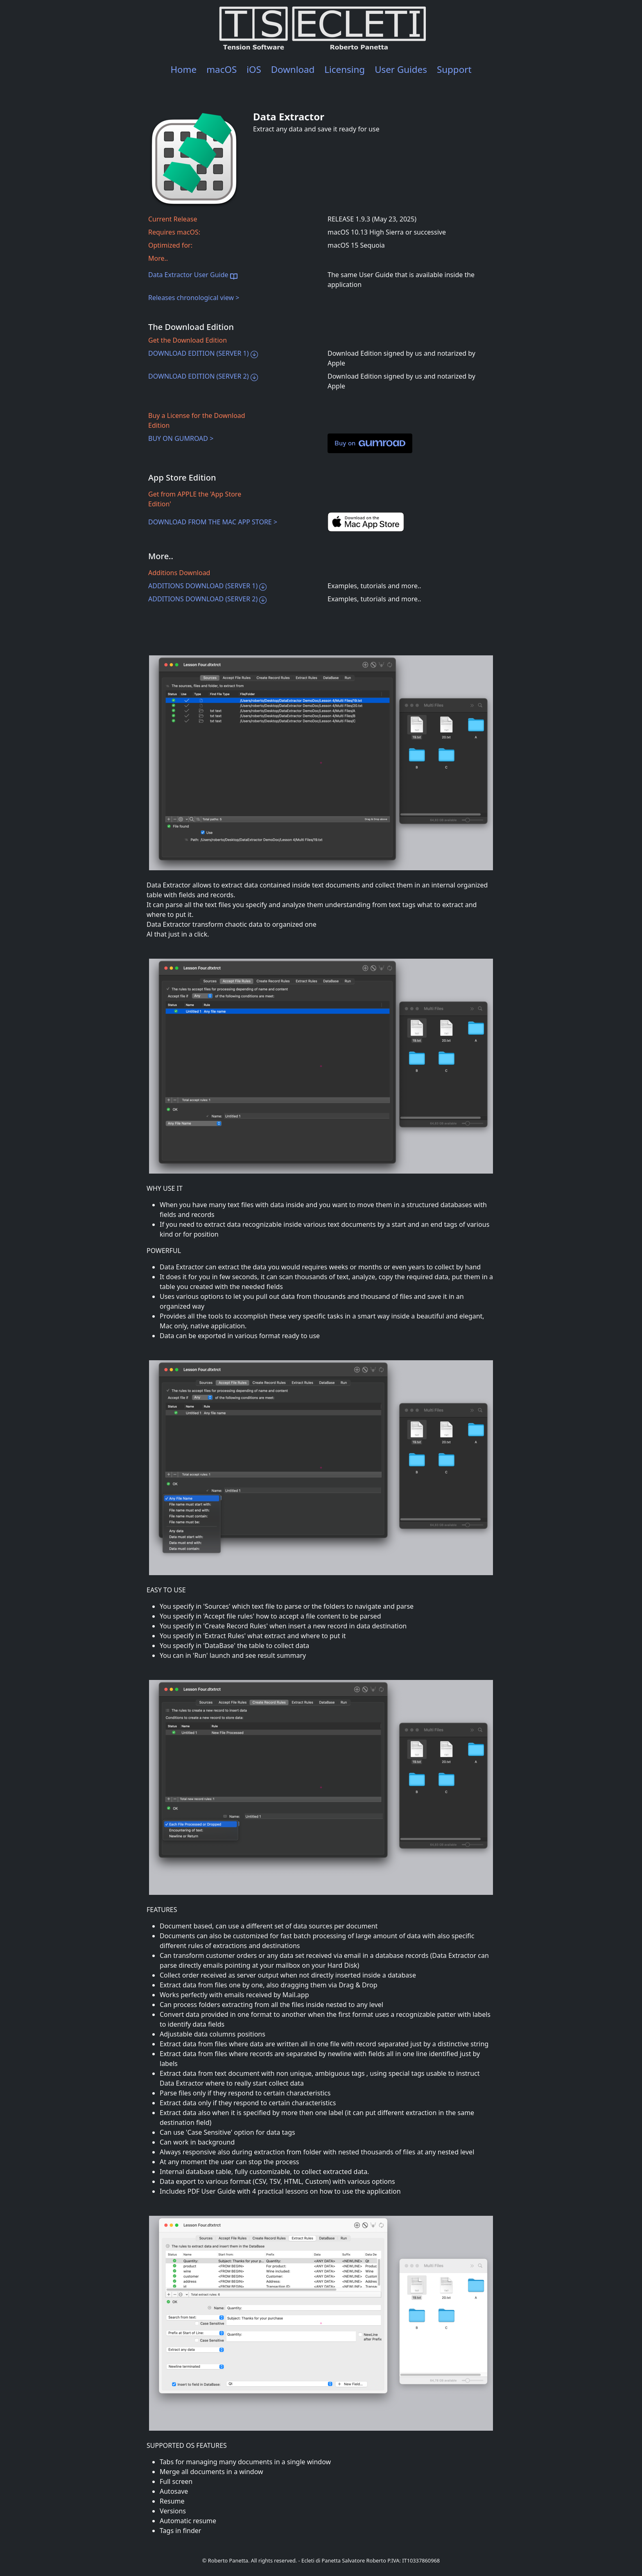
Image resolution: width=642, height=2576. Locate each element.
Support (454, 69)
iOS (253, 69)
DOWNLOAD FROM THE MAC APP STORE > (212, 521)
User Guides (401, 69)
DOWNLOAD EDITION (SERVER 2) (203, 376)
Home (183, 69)
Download (293, 69)
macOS (221, 69)
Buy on (370, 443)
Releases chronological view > (193, 297)
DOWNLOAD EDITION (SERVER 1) (203, 353)
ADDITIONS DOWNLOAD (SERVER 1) (207, 585)
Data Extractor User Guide (192, 274)
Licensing (344, 69)
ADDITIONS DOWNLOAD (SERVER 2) (207, 598)
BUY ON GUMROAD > (180, 438)
